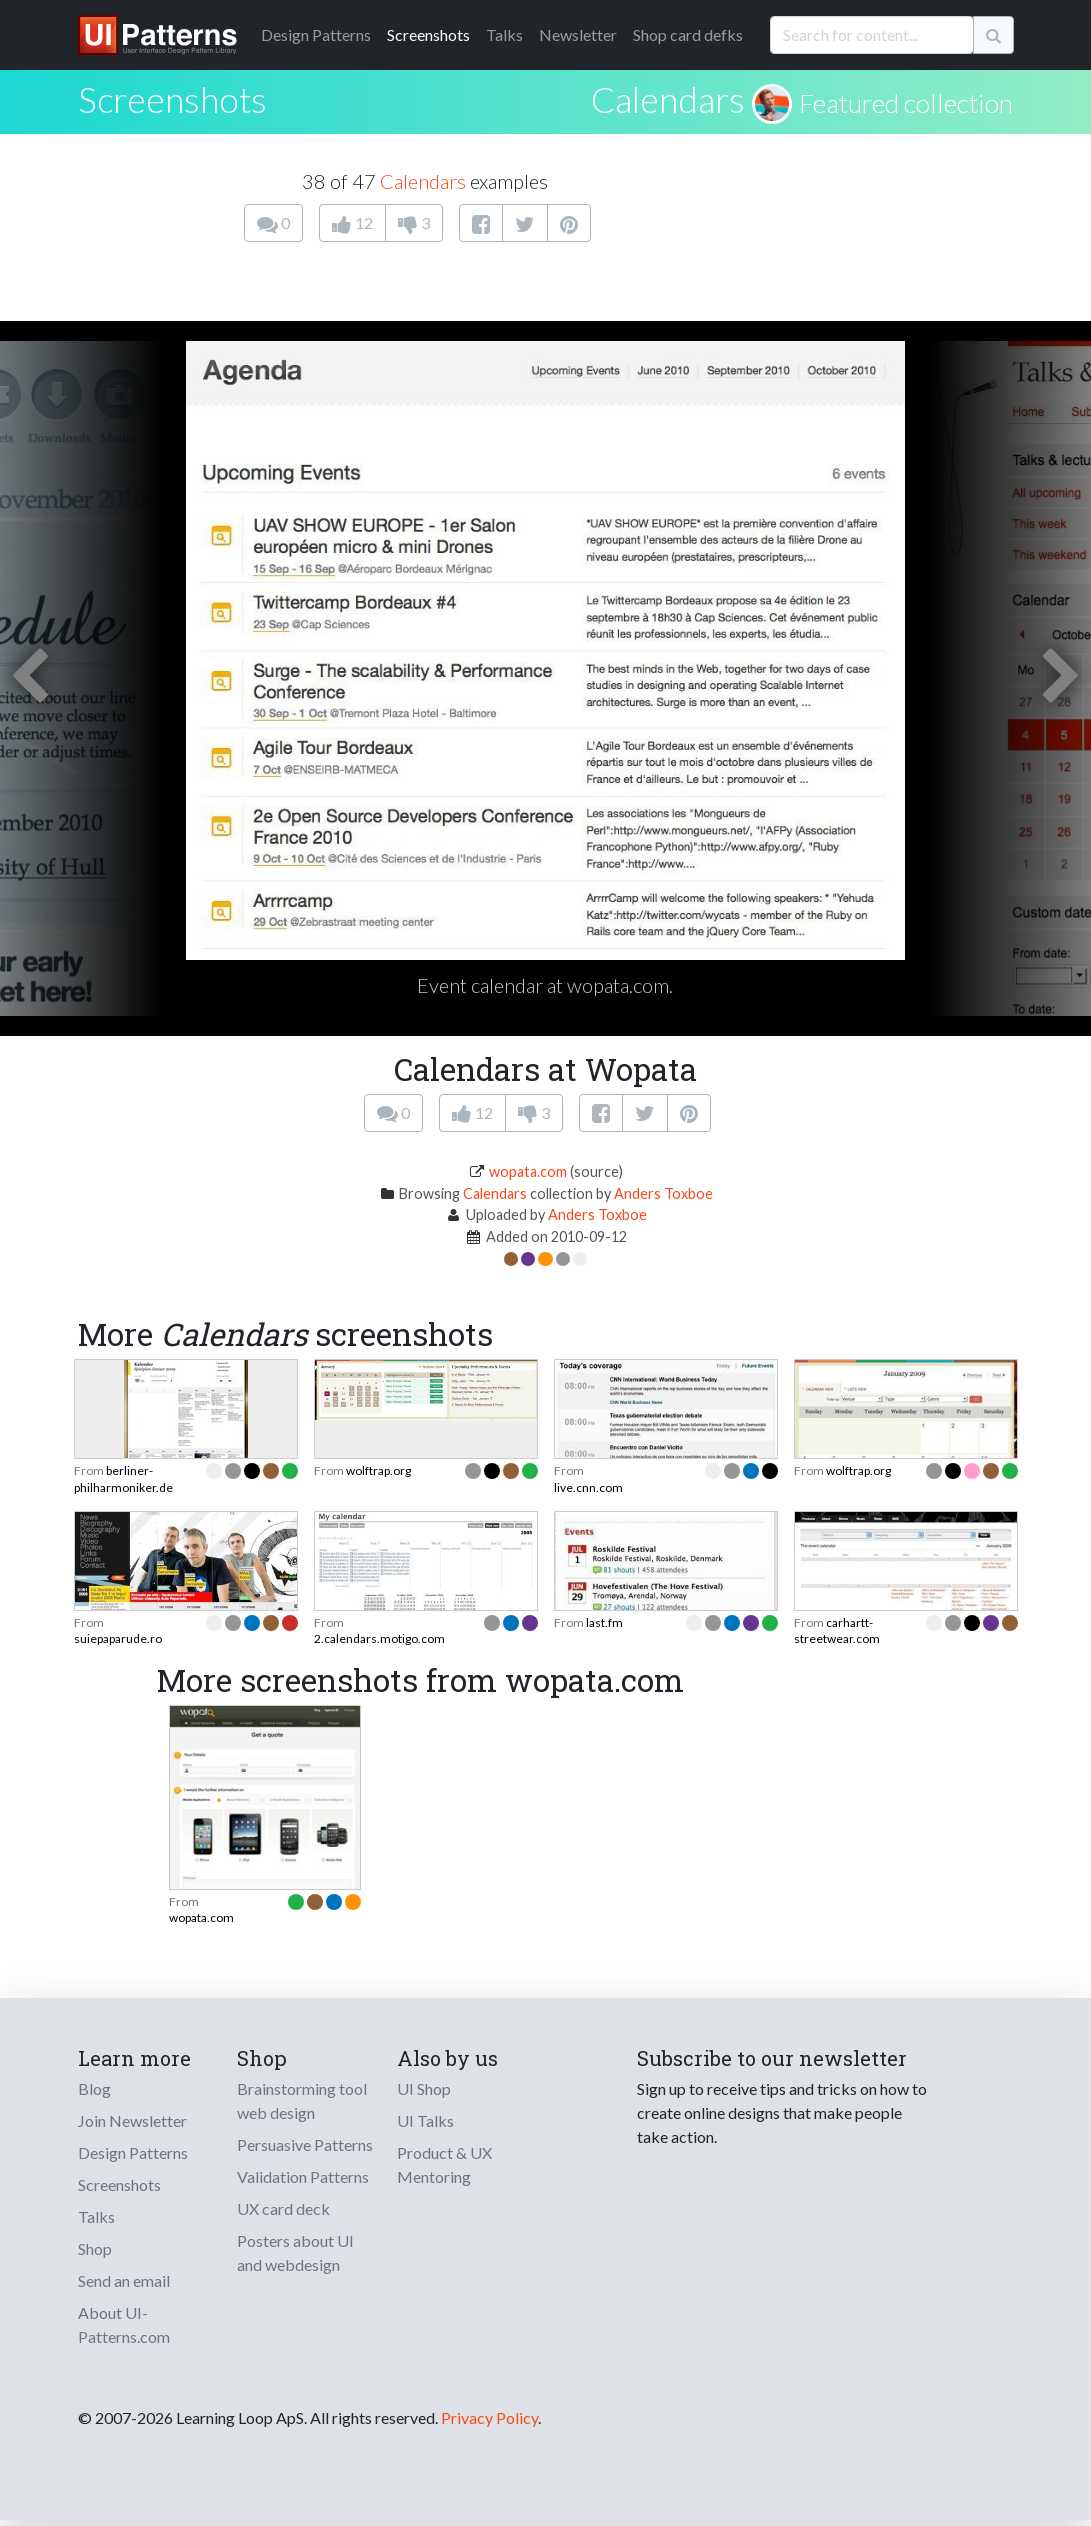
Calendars (668, 99)
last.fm (604, 1622)
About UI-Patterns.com (124, 2324)
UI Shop (424, 2088)
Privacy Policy (489, 2417)
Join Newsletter (132, 2120)
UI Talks (425, 2120)
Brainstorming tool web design (302, 2100)
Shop (95, 2248)
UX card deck (283, 2208)
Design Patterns (133, 2152)
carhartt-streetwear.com (837, 1630)
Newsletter (578, 34)
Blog (94, 2088)
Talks (504, 34)
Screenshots (428, 34)
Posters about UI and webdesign (295, 2252)
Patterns (316, 34)
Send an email (124, 2280)
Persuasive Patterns (305, 2144)
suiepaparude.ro (118, 1638)
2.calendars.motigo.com (379, 1638)
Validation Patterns (303, 2176)
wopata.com (528, 1171)
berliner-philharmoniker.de (123, 1478)
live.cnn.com (588, 1487)
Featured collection (906, 103)
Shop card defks (688, 34)
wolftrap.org (378, 1470)
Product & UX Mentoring (444, 2164)
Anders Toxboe (663, 1193)
